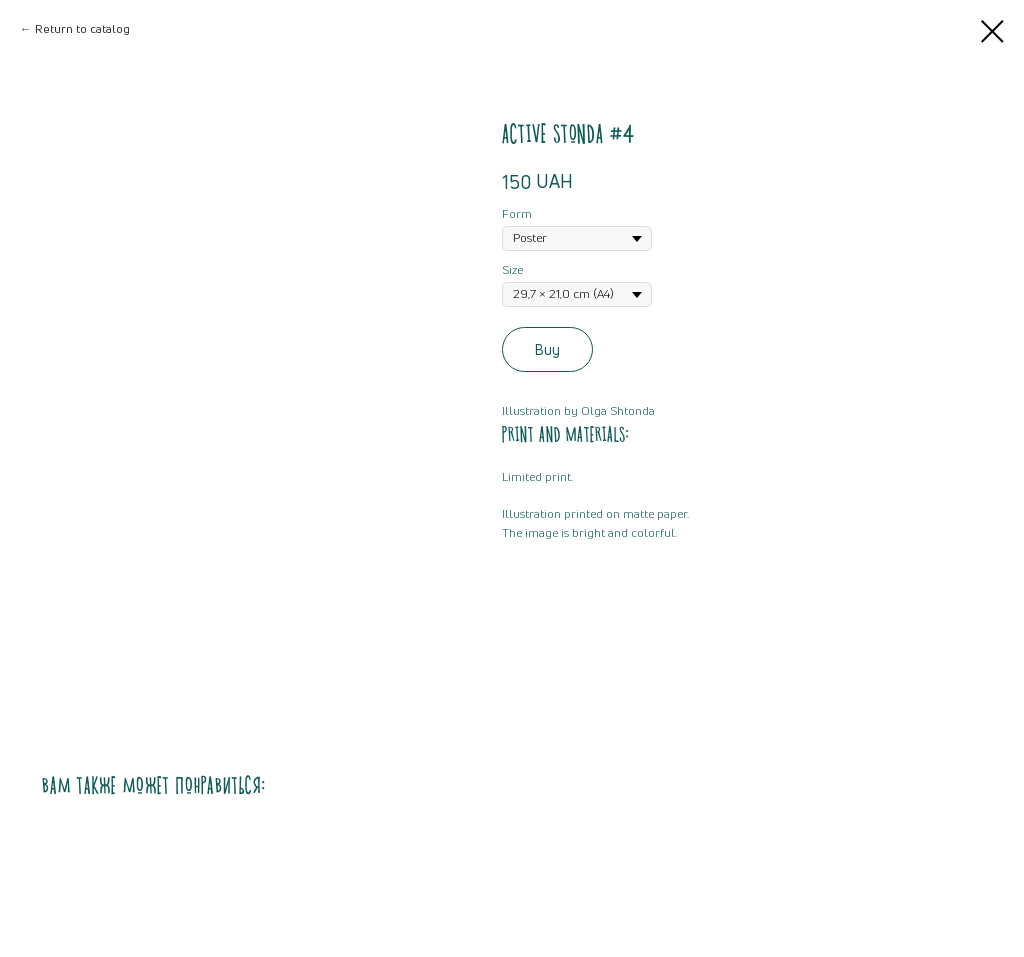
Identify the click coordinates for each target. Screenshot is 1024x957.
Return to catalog (82, 28)
